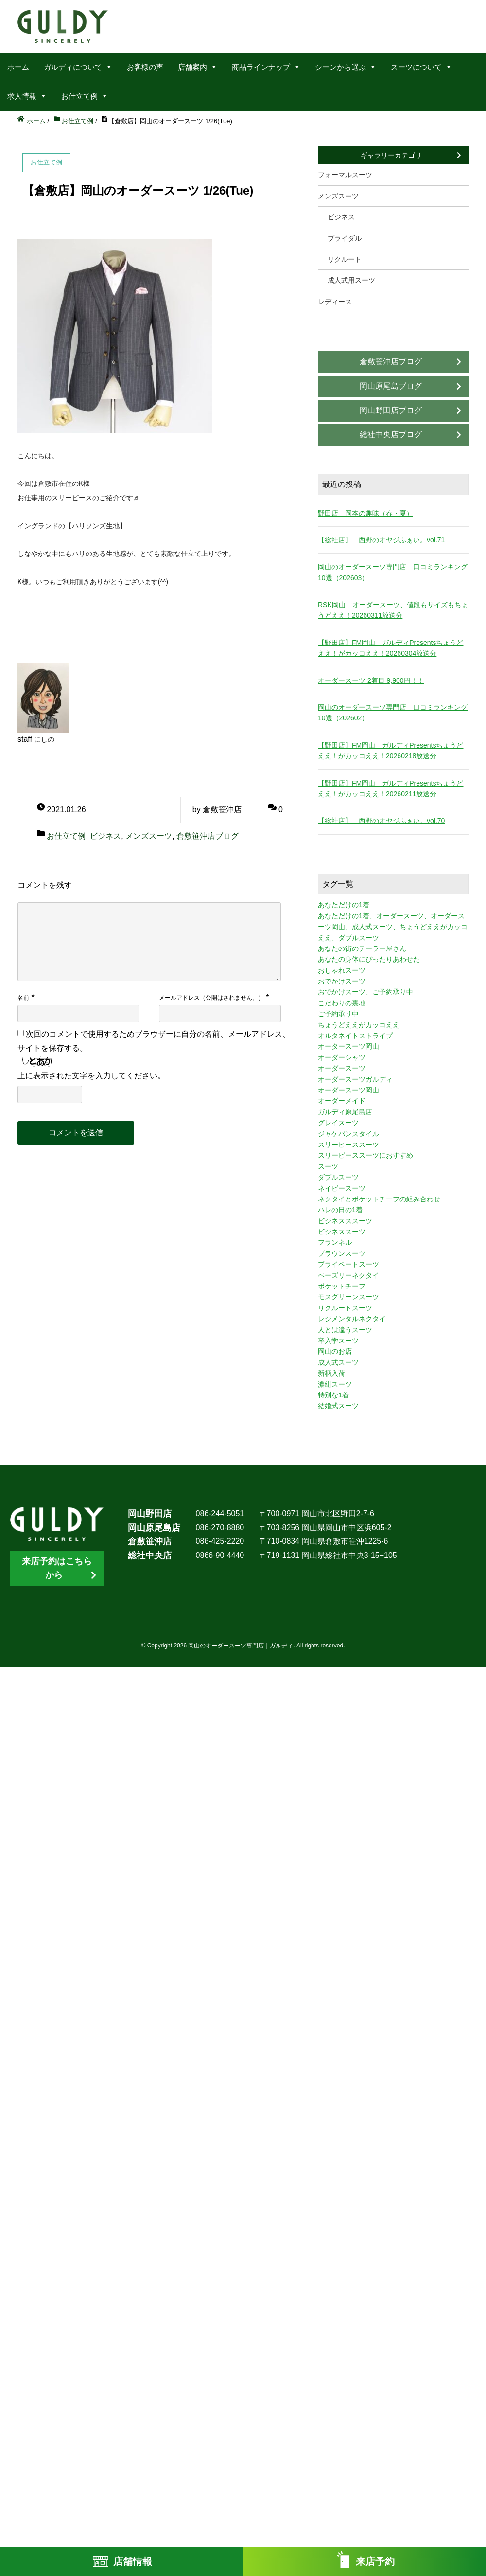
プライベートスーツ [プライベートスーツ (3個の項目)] (348, 1264)
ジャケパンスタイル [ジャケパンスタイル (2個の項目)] (348, 1134)
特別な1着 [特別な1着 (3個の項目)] (333, 1395)
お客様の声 (145, 67)
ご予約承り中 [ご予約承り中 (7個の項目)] (338, 1014)
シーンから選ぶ (345, 67)
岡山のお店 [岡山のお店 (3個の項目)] (335, 1351)
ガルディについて (78, 67)
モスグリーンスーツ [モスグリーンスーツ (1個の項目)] (348, 1297)
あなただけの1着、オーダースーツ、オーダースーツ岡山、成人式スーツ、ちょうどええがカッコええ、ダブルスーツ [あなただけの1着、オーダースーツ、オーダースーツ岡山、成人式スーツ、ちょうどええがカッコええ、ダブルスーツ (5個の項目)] (393, 927)
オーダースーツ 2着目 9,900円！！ (371, 680)
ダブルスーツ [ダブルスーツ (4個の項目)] (338, 1177)
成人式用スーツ (351, 280)
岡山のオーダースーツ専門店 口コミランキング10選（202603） (393, 572)
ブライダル (345, 238)
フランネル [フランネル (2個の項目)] (335, 1242)
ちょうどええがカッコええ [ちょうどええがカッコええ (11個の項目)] (358, 1025)
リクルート (345, 259)
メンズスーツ (148, 836)
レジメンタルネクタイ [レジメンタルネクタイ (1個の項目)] (352, 1319)
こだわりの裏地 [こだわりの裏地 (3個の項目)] (341, 1003)
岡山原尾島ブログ (391, 386)
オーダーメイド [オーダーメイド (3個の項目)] (341, 1101)
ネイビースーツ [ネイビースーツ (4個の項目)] (341, 1188)
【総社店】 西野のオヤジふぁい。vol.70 (381, 820)
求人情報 (27, 96)
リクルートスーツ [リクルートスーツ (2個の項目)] (345, 1308)
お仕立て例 (84, 96)
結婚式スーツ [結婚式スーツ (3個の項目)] (338, 1406)
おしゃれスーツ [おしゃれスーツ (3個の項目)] (341, 970)
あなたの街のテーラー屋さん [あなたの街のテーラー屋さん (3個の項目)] (362, 948)
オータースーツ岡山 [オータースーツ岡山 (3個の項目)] (348, 1046)
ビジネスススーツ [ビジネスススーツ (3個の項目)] (345, 1221)
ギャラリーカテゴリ (391, 155)
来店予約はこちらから (57, 1568)
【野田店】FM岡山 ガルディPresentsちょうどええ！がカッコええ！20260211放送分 (390, 788)
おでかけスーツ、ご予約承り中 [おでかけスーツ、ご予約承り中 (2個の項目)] (365, 992)
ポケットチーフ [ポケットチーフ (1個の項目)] (341, 1286)
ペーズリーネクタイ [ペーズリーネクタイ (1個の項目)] (348, 1275)
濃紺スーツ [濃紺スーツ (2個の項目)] (335, 1384)
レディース (335, 301)
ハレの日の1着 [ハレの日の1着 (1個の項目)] (340, 1210)
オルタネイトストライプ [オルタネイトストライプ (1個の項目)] (355, 1035)
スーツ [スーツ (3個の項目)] (328, 1166)
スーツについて (421, 67)
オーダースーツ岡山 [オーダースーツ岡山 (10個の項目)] (348, 1090)
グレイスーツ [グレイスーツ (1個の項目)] (338, 1123)
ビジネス (105, 836)
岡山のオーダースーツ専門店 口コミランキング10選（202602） (393, 712)
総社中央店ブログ (391, 434)
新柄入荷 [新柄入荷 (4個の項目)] (331, 1373)
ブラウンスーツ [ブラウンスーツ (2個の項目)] (341, 1253)
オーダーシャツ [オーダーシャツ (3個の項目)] (341, 1057)
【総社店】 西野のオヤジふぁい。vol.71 (381, 540)
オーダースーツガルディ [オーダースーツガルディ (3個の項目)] (355, 1079)
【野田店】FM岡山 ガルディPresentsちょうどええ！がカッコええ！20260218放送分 (390, 750)
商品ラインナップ (266, 67)
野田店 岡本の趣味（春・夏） (365, 513)
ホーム (18, 67)
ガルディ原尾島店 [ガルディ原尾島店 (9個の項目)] (345, 1112)
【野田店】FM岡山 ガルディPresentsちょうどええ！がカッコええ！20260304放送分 (390, 648)
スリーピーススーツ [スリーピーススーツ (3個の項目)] (348, 1144)
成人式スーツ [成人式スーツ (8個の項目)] (338, 1362)
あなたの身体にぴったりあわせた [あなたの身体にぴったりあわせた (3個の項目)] (369, 959)
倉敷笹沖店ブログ (207, 836)
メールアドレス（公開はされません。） (211, 997)
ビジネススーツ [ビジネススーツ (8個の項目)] (341, 1231)
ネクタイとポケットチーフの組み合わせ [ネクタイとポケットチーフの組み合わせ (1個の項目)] (379, 1199)
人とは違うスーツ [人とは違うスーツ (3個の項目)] (345, 1330)
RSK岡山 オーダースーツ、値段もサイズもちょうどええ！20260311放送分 (393, 610)
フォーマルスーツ (345, 175)
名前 (23, 997)
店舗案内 (197, 67)
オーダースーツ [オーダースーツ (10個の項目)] (341, 1068)
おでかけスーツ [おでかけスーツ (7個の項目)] (341, 981)
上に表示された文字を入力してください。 (91, 1076)
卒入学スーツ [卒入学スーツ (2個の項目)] (338, 1340)
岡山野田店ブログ (391, 410)
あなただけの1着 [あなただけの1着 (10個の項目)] (343, 905)
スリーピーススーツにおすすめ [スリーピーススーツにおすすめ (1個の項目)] (365, 1155)
